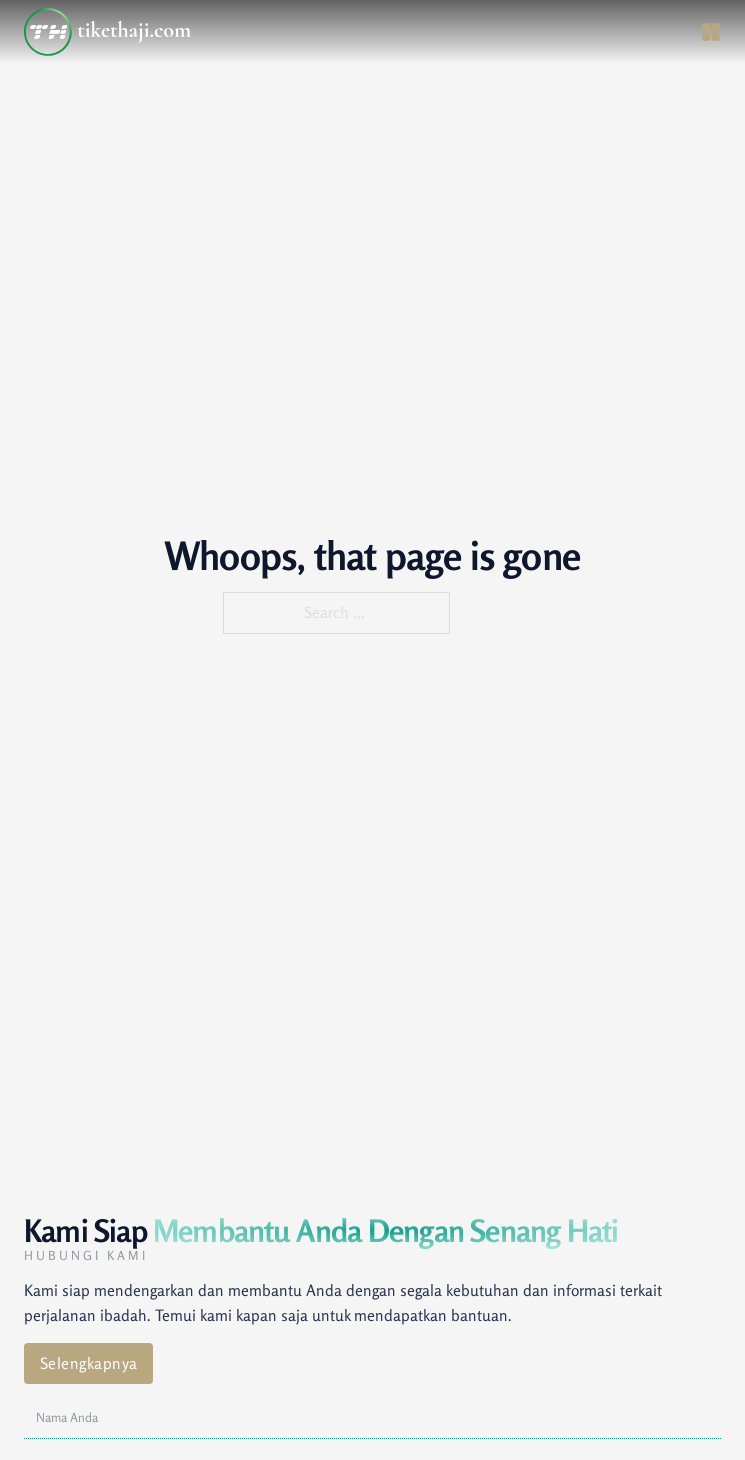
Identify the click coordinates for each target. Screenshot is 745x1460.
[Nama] (372, 1418)
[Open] (711, 32)
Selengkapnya (89, 1363)
